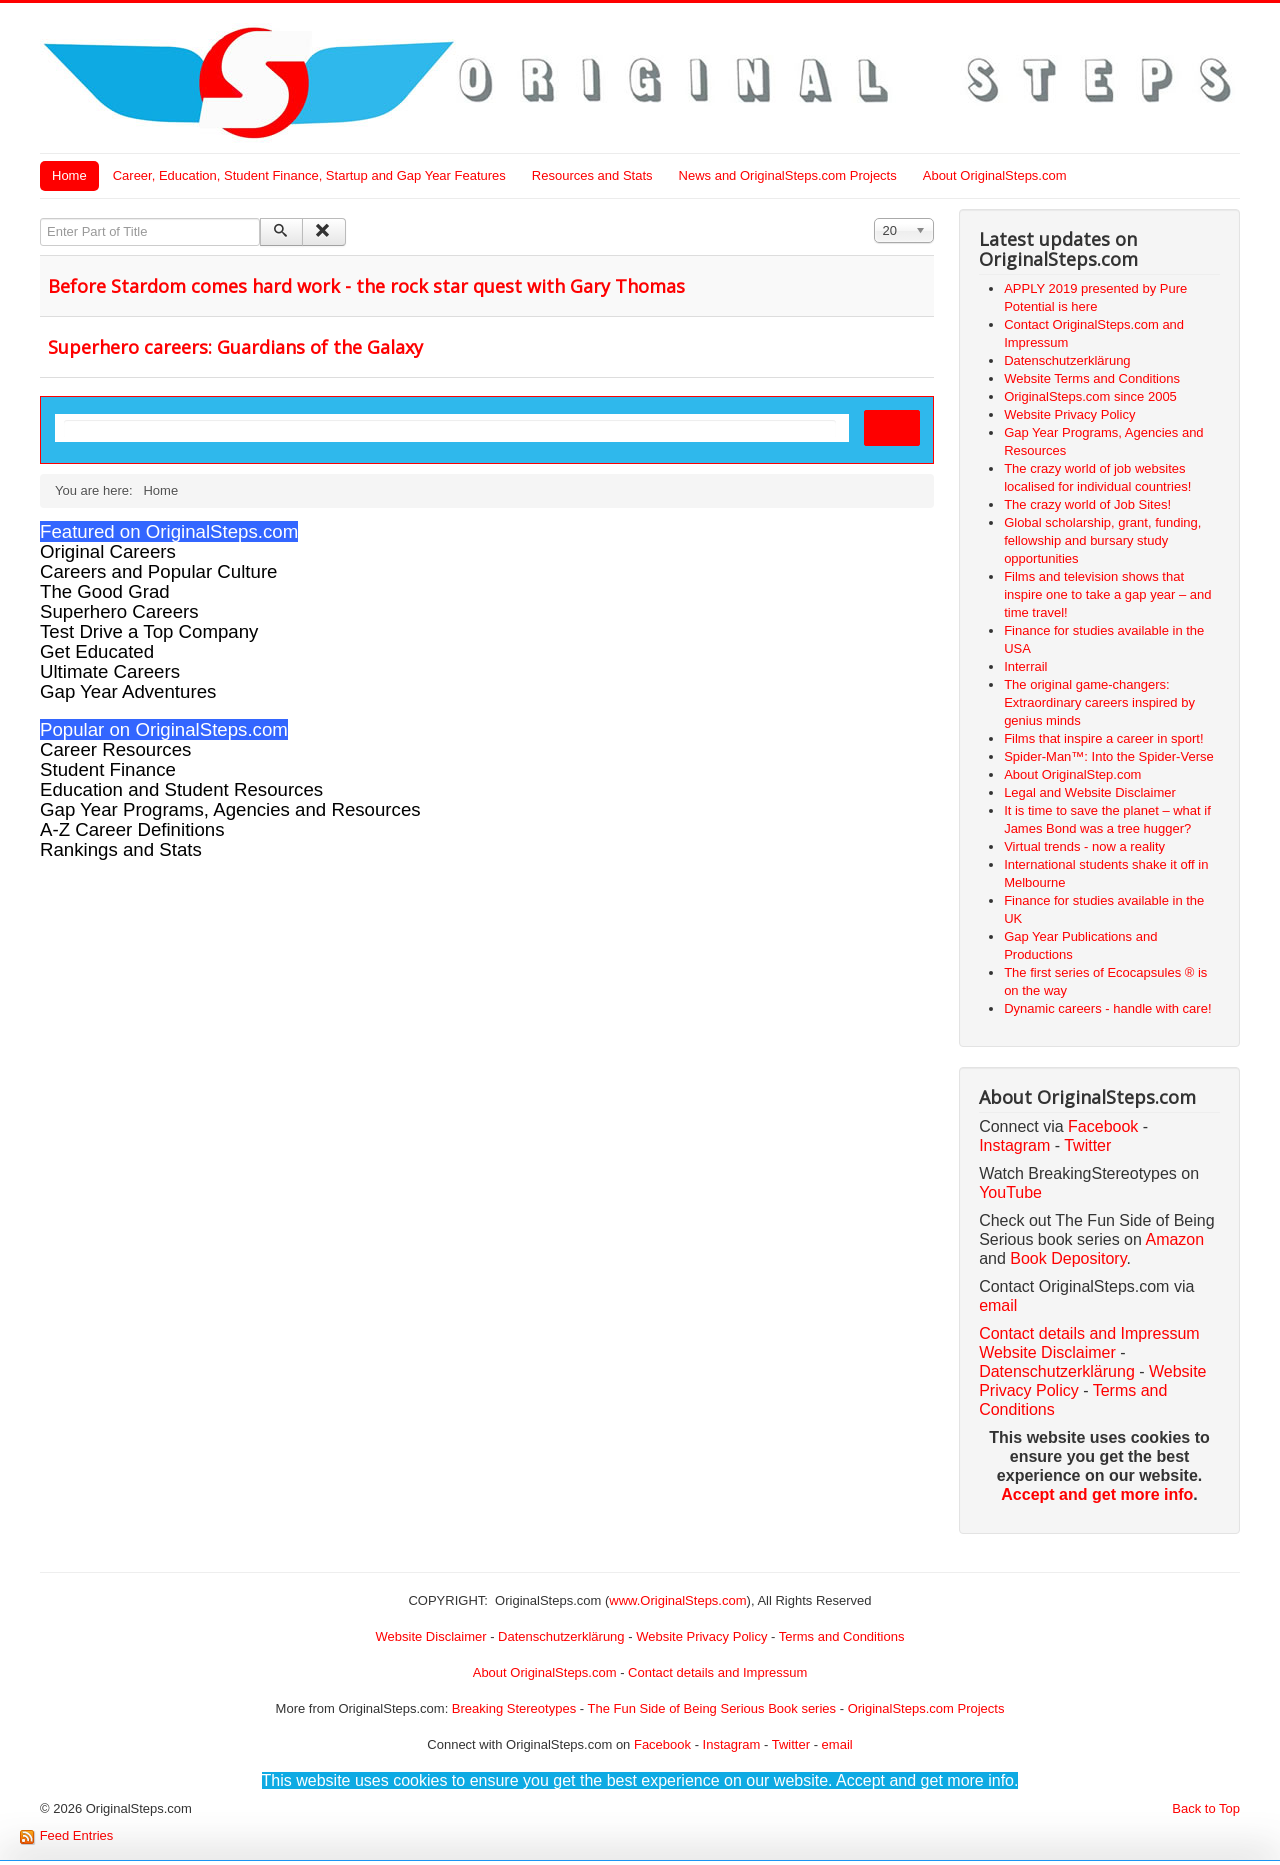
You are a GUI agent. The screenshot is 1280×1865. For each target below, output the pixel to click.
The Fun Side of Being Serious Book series (711, 1708)
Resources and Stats (592, 175)
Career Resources (115, 749)
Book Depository (1068, 1258)
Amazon (1174, 1239)
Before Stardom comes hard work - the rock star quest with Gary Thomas (366, 286)
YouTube (1010, 1192)
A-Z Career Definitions (132, 829)
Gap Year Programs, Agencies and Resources (230, 809)
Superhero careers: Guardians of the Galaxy (235, 347)
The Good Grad (105, 591)
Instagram (1014, 1145)
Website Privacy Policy (701, 1636)
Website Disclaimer (1047, 1352)
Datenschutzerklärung (1057, 1371)
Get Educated (97, 651)
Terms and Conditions (842, 1636)
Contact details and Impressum (717, 1672)
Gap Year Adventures (128, 691)
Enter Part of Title (40, 218)
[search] (450, 429)
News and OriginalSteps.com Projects (788, 175)
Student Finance (108, 769)
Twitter (1087, 1145)
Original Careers (108, 551)
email (998, 1305)
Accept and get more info (1097, 1494)
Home (69, 175)
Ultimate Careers (110, 671)
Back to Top (1206, 1808)
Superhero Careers (119, 611)
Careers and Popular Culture (158, 571)
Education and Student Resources (181, 789)
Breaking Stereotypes (514, 1708)
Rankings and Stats (121, 849)
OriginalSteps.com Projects (926, 1708)
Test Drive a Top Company (149, 631)
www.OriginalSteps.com (677, 1600)
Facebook (1103, 1126)
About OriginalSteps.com (995, 175)
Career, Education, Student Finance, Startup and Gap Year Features (309, 175)
